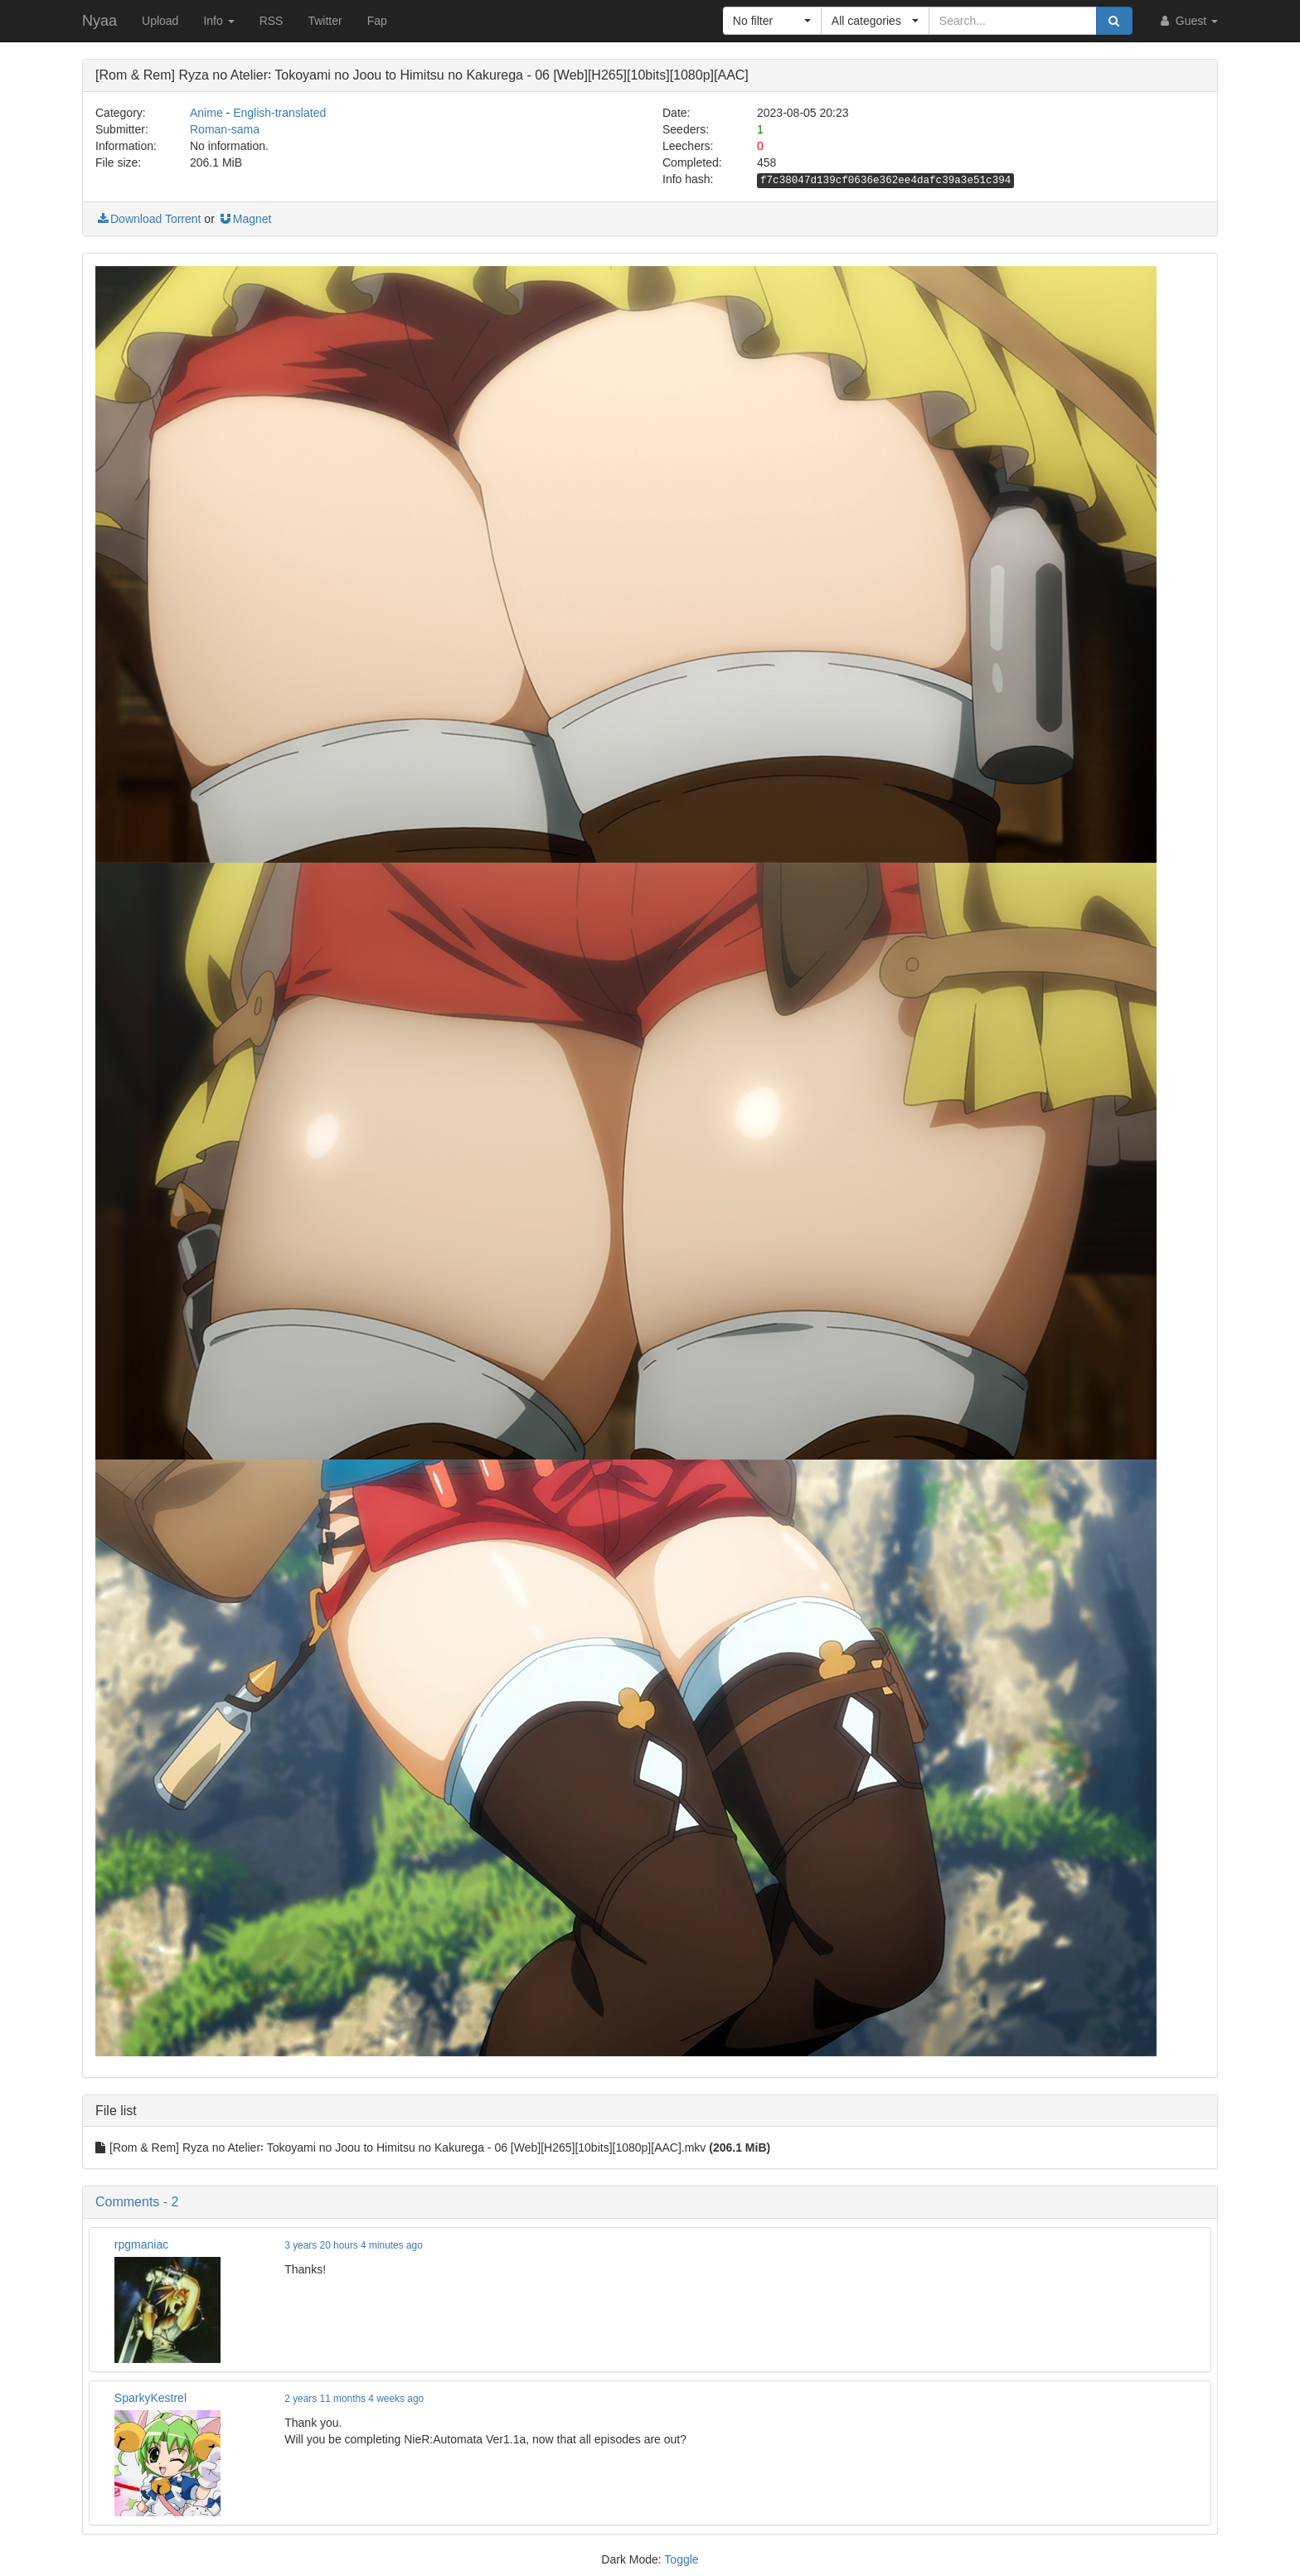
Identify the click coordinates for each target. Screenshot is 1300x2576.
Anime (206, 112)
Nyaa (99, 20)
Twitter (325, 20)
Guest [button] (1187, 20)
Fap (377, 20)
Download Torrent (148, 218)
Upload (160, 20)
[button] (772, 21)
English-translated (279, 112)
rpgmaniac (141, 2244)
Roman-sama (225, 129)
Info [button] (218, 20)
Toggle (681, 2559)
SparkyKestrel (150, 2397)
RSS (272, 20)
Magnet (245, 218)
